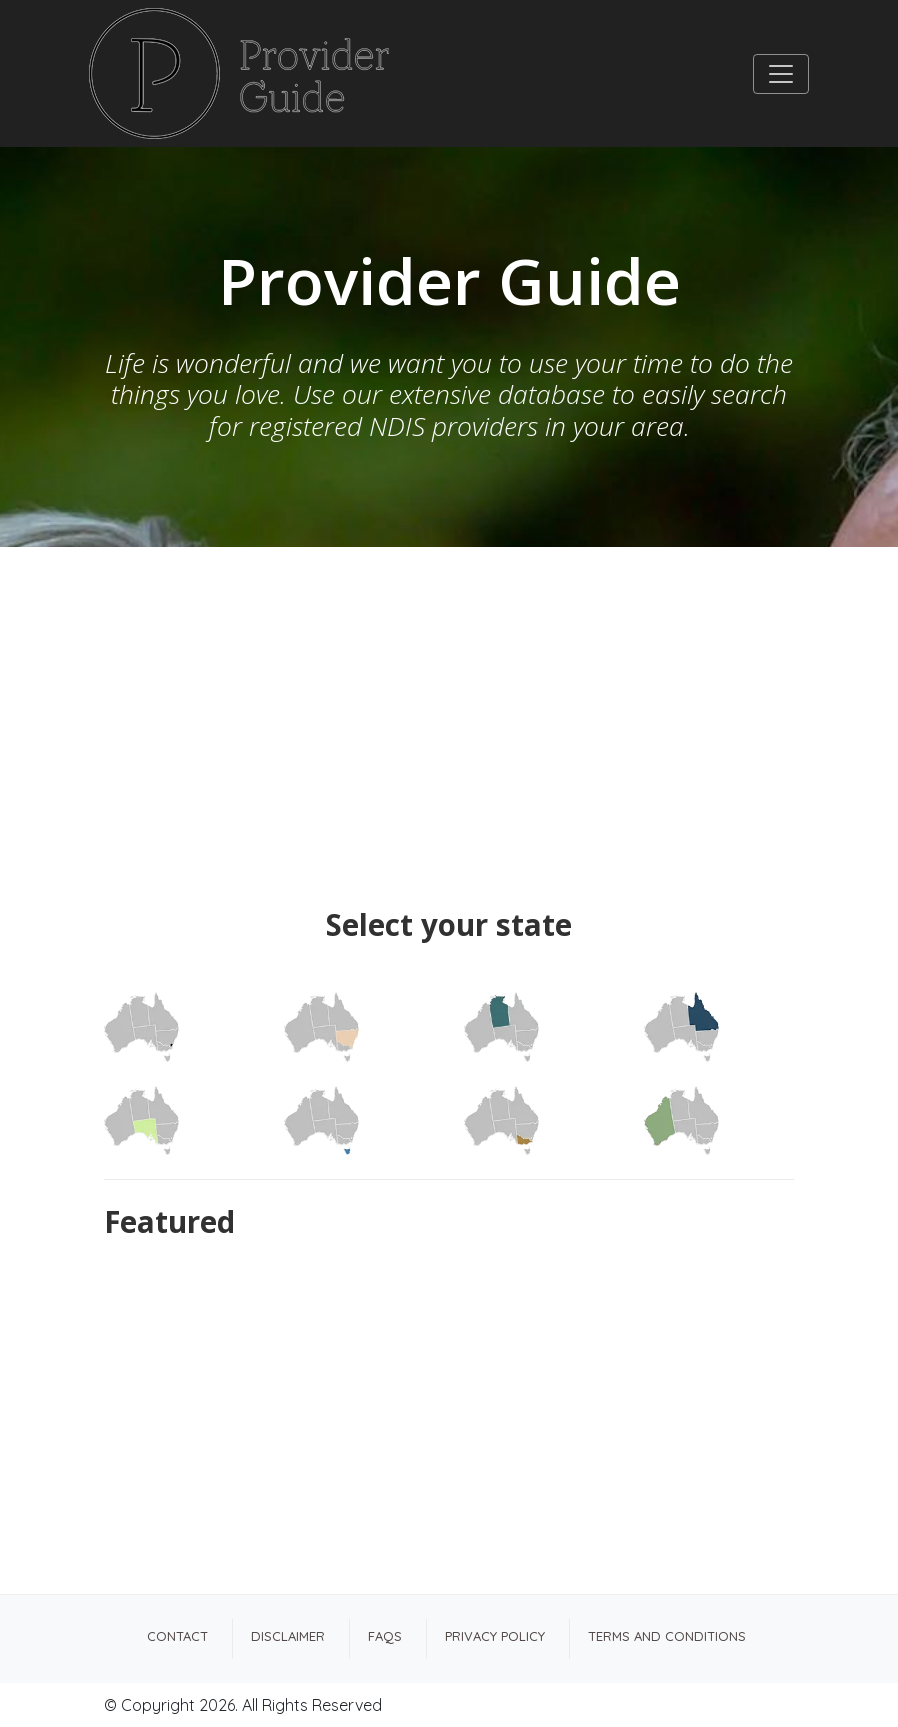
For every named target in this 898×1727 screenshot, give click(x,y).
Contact (177, 1636)
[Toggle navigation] (781, 74)
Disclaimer (288, 1636)
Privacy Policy (495, 1636)
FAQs (385, 1636)
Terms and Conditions (667, 1636)
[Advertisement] (449, 697)
